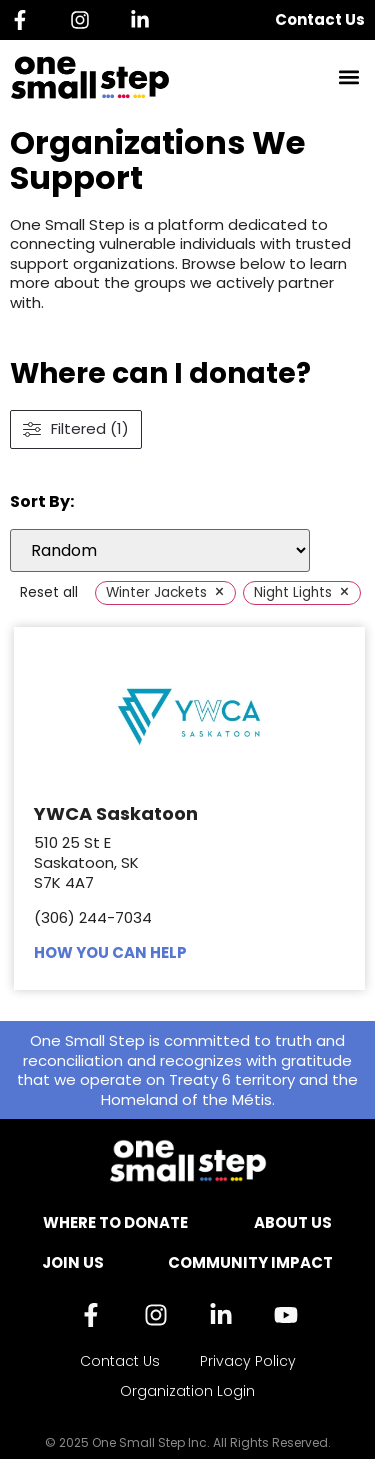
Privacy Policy (248, 1361)
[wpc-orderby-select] (160, 550)
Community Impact (250, 1262)
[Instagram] (85, 20)
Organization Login (187, 1391)
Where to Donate (115, 1222)
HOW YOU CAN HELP (110, 952)
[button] (348, 77)
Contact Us (320, 19)
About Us (293, 1222)
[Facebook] (25, 20)
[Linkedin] (145, 20)
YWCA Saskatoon (116, 813)
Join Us (73, 1262)
